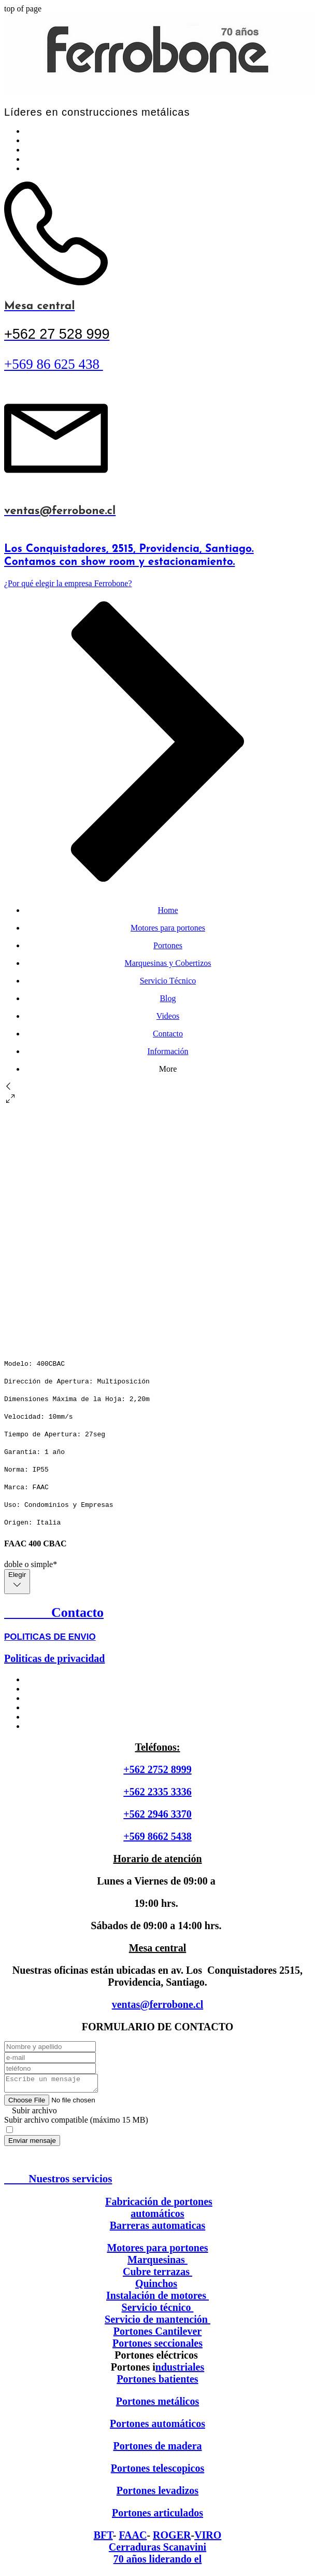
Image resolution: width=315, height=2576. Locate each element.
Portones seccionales (157, 2346)
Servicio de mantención (156, 2322)
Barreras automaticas (158, 2228)
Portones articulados (157, 2516)
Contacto (54, 1612)
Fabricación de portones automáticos (158, 2210)
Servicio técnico (158, 2310)
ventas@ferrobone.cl (158, 2004)
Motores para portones (157, 2250)
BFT (103, 2538)
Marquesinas (157, 2262)
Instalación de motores (157, 2298)
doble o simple (30, 1564)
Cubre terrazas (157, 2274)
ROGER (172, 2538)
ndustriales (179, 2370)
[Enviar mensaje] (32, 2143)
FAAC (133, 2538)
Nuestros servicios (58, 2182)
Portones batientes (157, 2382)
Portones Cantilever (157, 2334)
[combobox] (17, 1581)
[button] (157, 1099)
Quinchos (156, 2286)
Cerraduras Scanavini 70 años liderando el (157, 2556)
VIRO (207, 2538)
